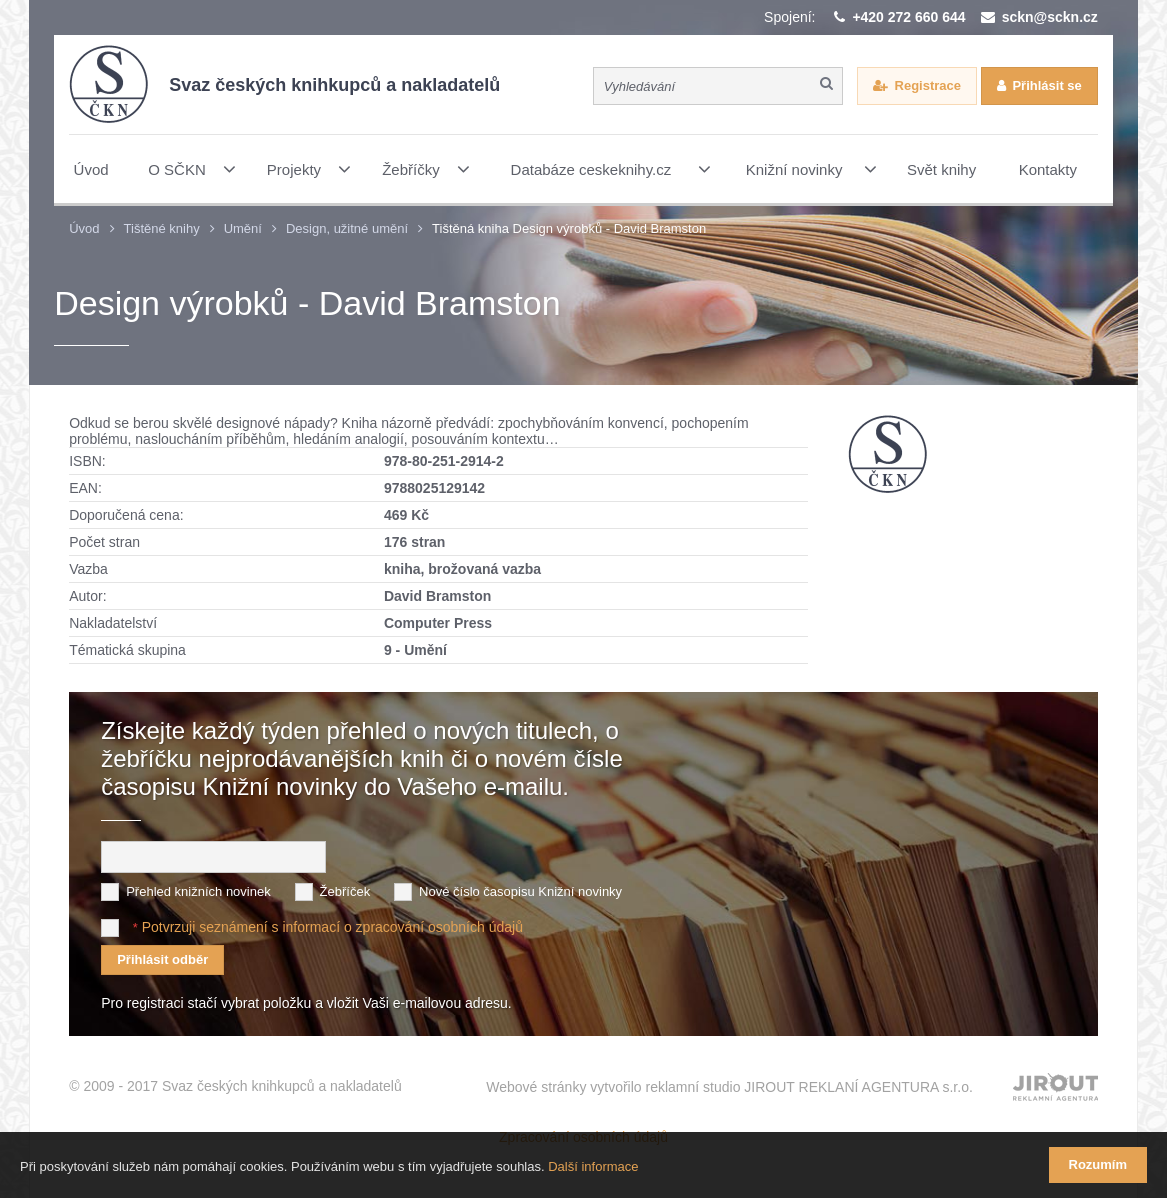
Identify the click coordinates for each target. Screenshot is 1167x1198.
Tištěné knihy (162, 228)
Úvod (84, 228)
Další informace (593, 1166)
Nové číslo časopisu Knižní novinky (520, 891)
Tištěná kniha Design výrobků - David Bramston (569, 228)
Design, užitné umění (347, 228)
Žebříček (345, 891)
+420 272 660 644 (908, 17)
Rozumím (1098, 1164)
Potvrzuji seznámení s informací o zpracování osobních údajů (332, 927)
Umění (243, 228)
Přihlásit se (1046, 85)
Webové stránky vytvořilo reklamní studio (729, 1087)
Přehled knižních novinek (198, 891)
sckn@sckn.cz (1050, 17)
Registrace (928, 85)
